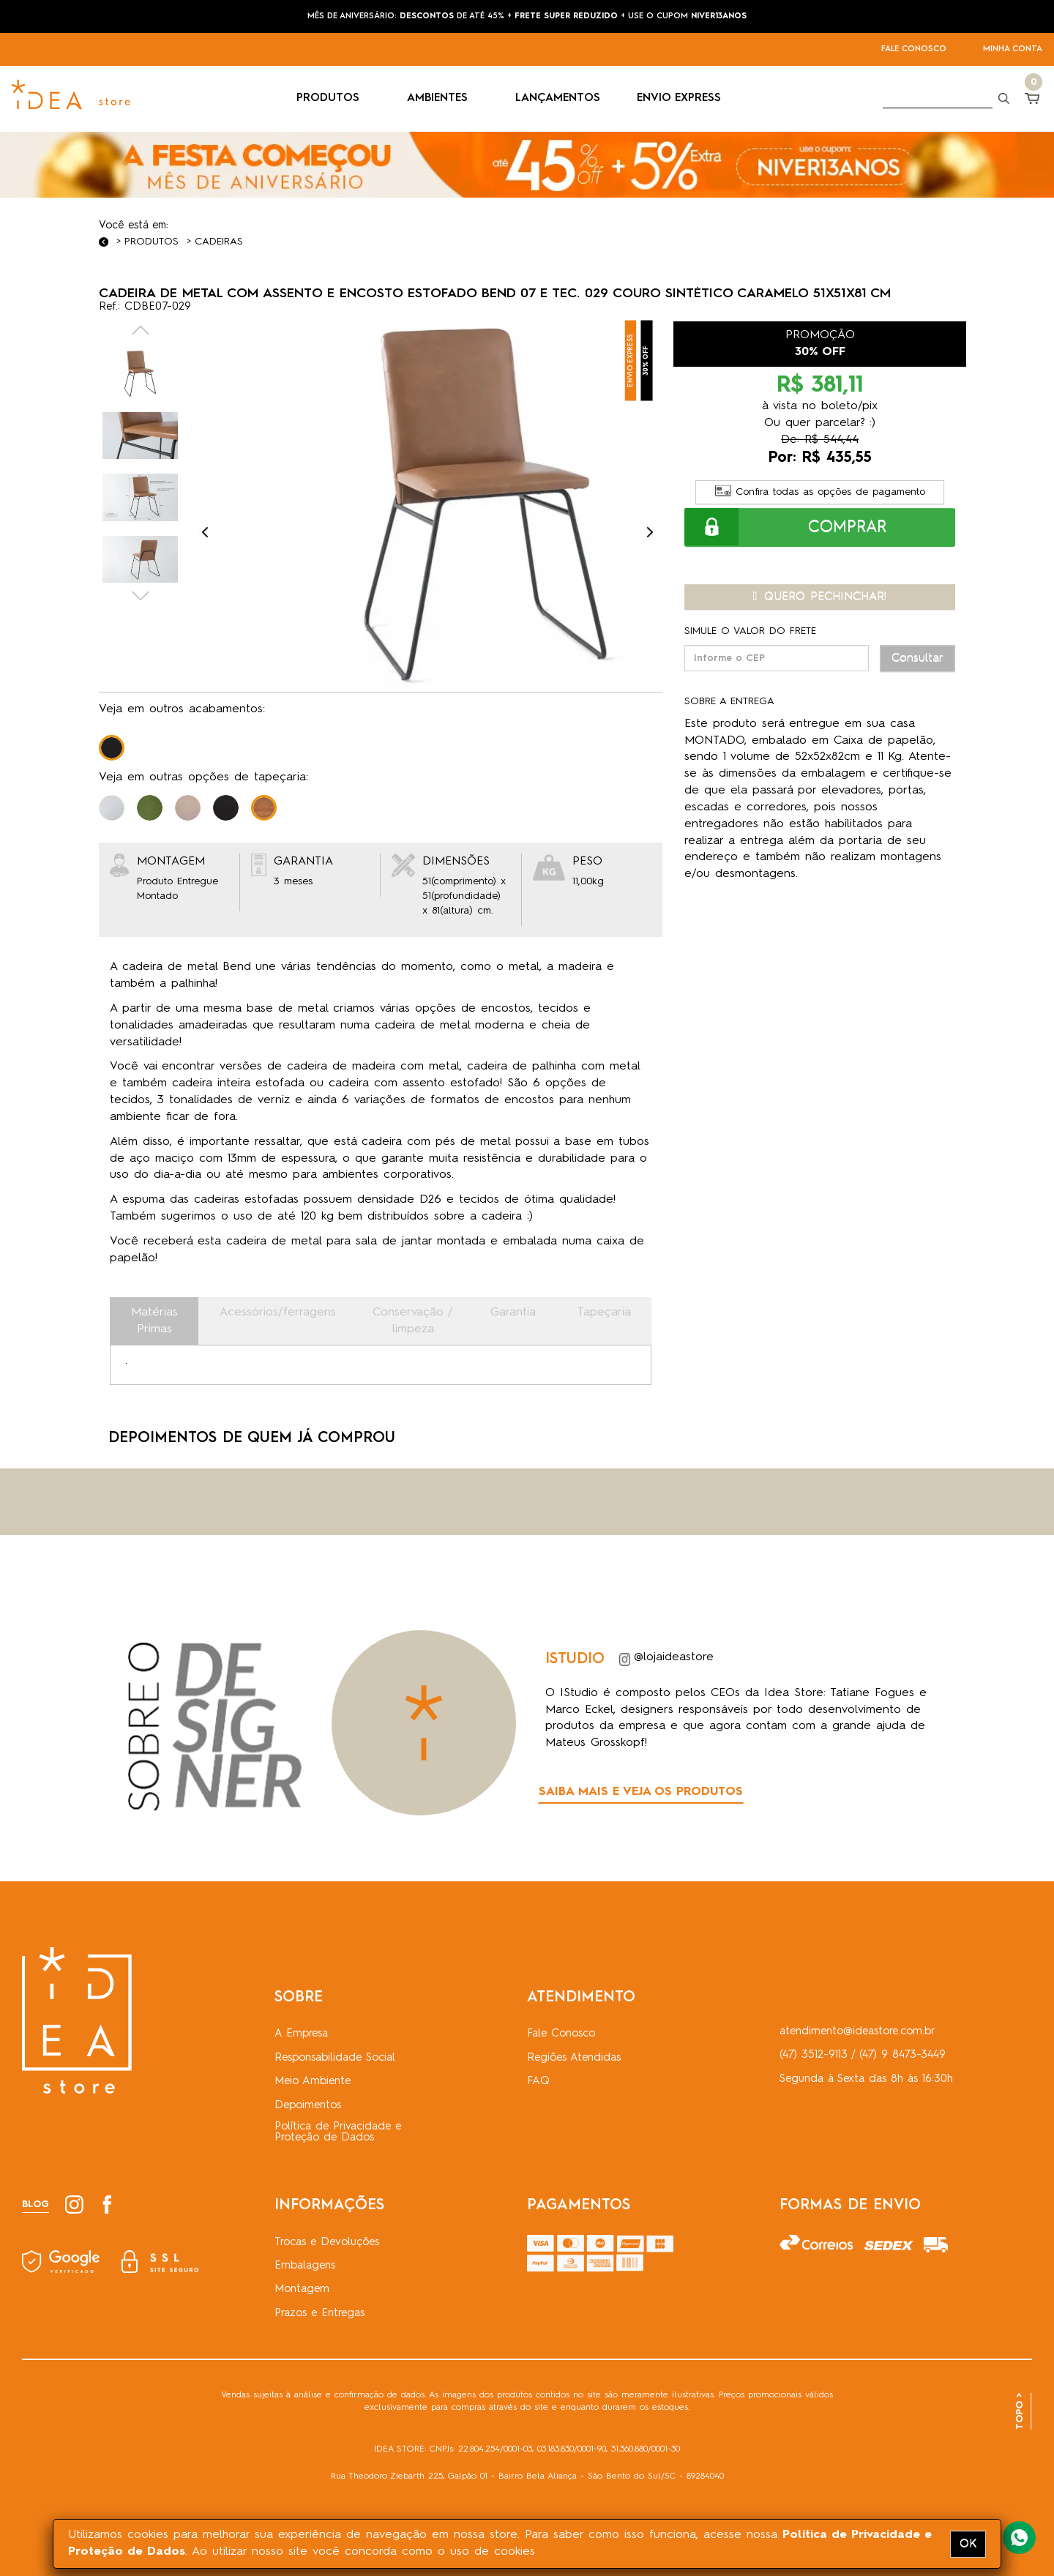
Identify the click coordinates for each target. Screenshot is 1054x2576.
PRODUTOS (333, 98)
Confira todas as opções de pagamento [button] (820, 492)
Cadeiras (219, 241)
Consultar (917, 658)
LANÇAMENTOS (557, 98)
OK (968, 2544)
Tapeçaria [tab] (604, 1312)
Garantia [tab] (513, 1312)
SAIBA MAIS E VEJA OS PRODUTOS (641, 1792)
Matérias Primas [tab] (154, 1321)
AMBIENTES (443, 98)
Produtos (151, 241)
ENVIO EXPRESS (679, 98)
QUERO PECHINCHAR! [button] (820, 596)
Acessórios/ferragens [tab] (278, 1312)
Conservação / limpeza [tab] (413, 1321)
